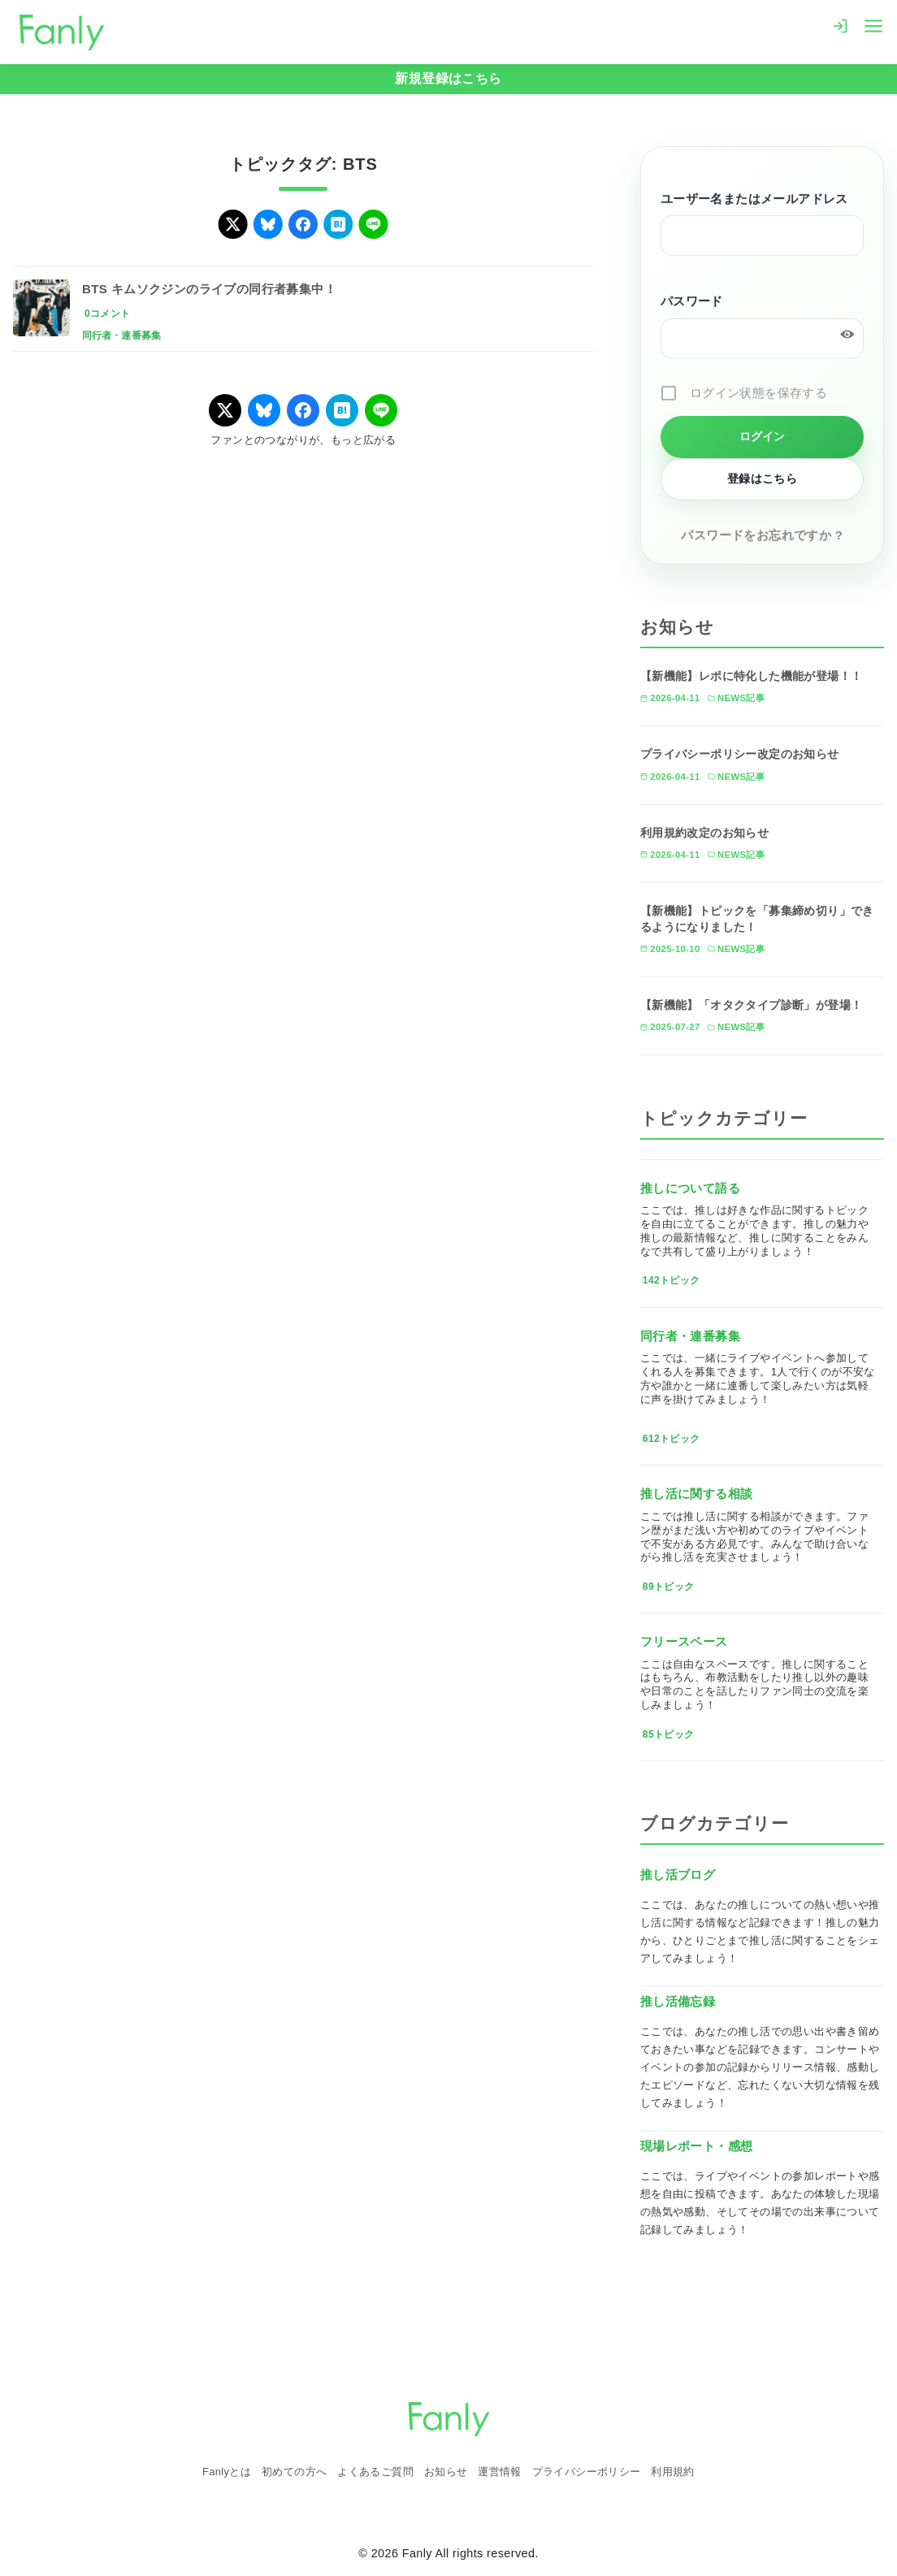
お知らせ (446, 2472)
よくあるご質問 (375, 2472)
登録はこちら (762, 478)
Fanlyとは (226, 2472)
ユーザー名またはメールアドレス (754, 200)
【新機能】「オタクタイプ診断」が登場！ (751, 1004)
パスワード (692, 303)
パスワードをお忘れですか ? (762, 535)
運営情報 (500, 2472)
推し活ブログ (677, 1874)
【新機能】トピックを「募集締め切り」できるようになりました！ (757, 918)
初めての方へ (294, 2472)
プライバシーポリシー (586, 2472)
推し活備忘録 (677, 2001)
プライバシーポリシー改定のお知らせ (739, 753)
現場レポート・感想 (696, 2146)
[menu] (873, 25)
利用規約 (673, 2472)
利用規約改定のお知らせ (704, 832)
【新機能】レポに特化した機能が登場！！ (751, 675)
